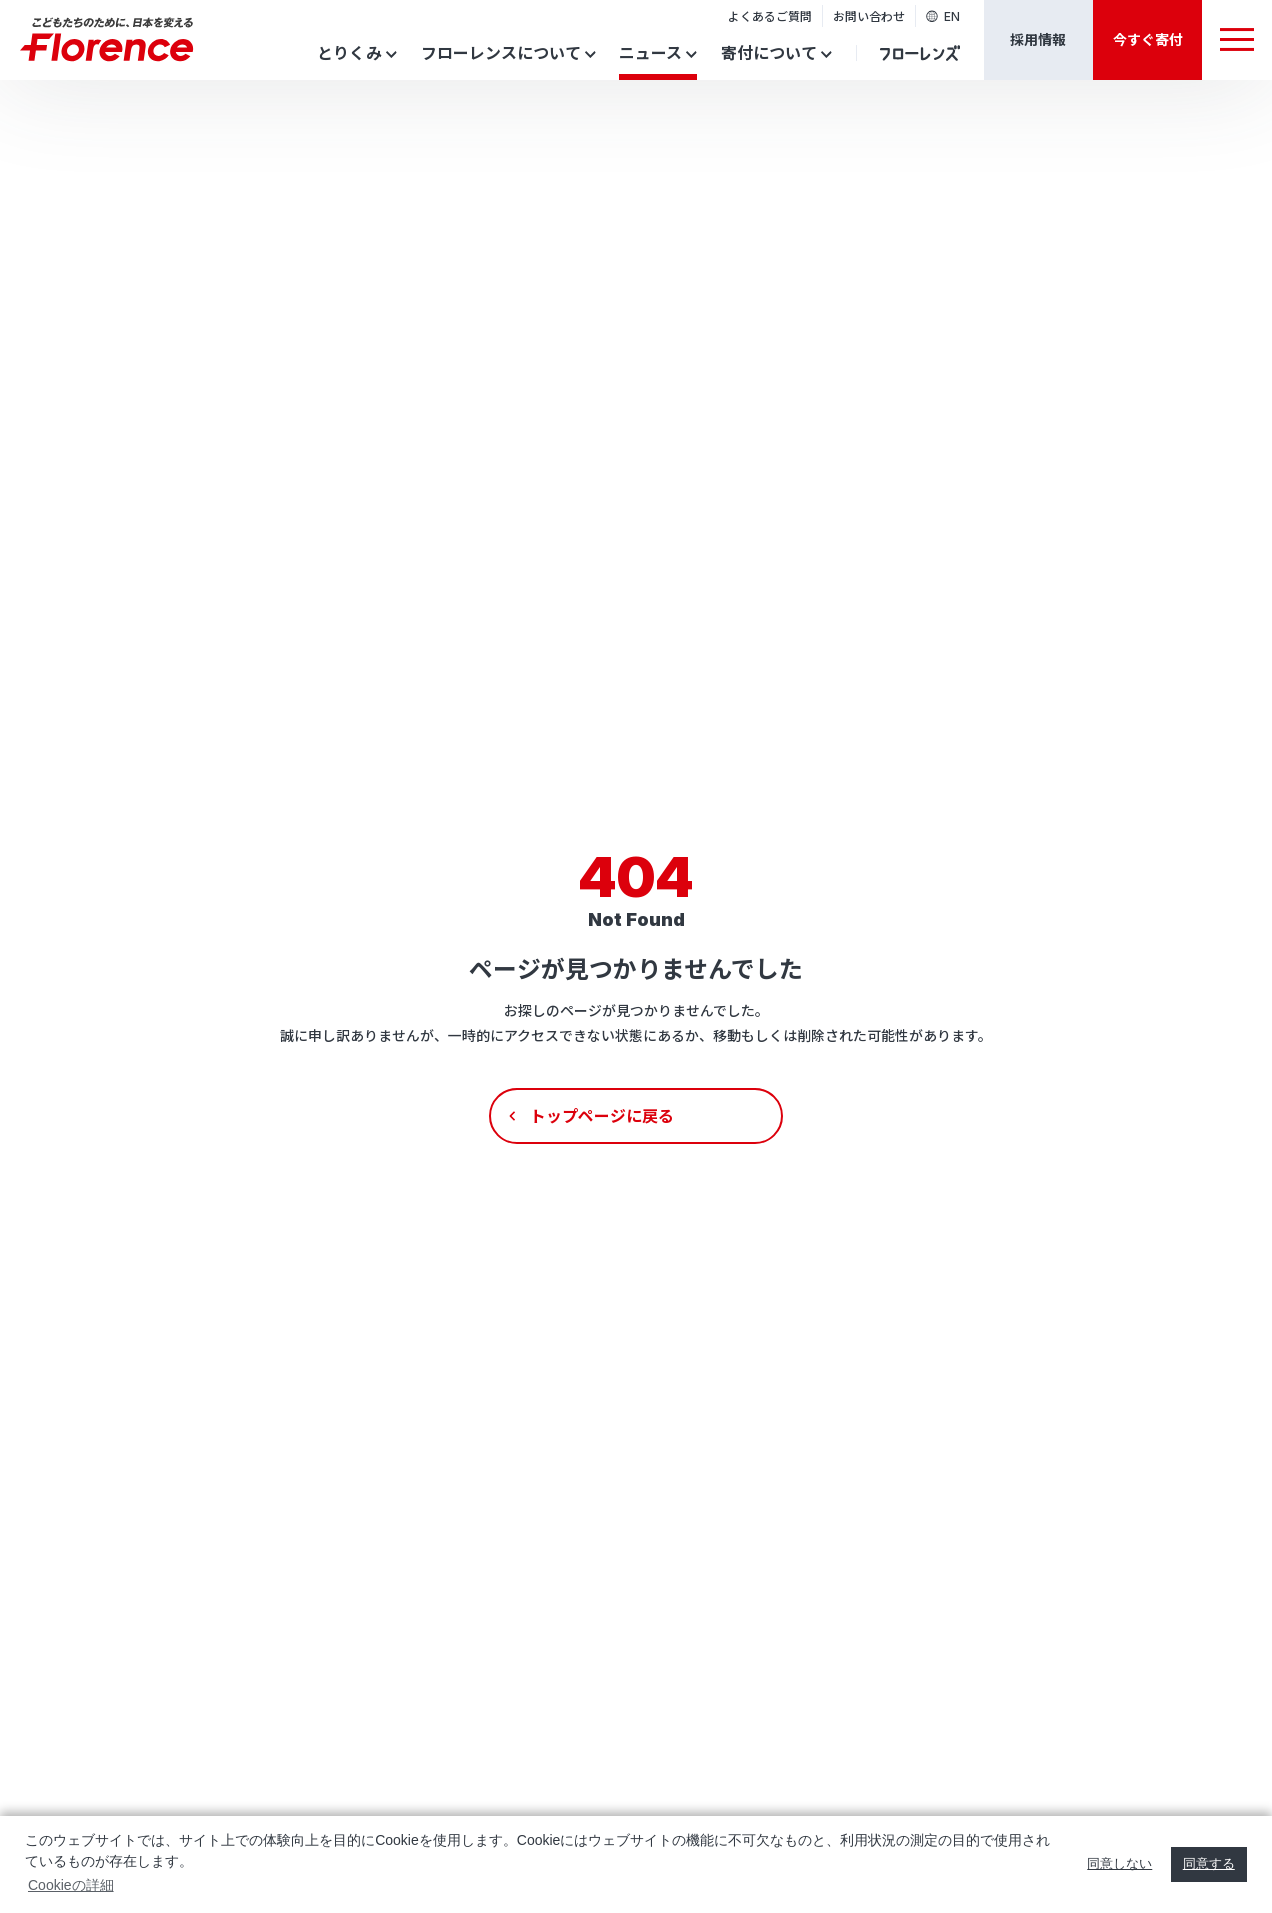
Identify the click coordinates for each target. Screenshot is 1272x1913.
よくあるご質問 (770, 15)
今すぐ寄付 (1148, 39)
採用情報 (1038, 39)
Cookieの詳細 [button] (71, 1885)
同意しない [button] (1119, 1864)
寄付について (769, 52)
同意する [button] (1209, 1864)
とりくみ (349, 52)
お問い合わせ (869, 15)
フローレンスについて (501, 52)
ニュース (650, 52)
